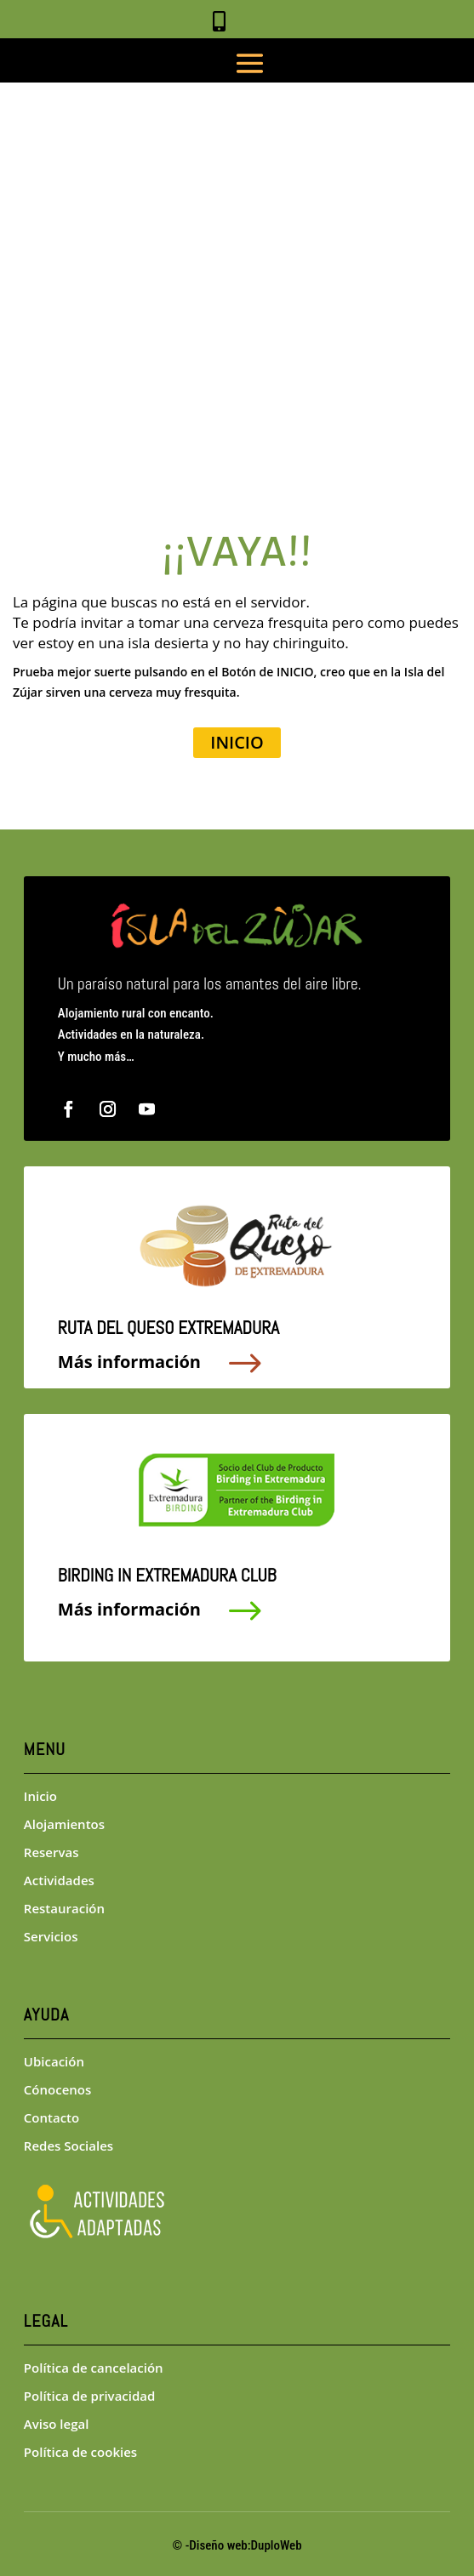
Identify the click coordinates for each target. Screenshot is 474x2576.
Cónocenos (57, 2089)
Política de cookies (80, 2451)
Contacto (51, 2117)
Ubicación (54, 2061)
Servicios (51, 1936)
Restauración (64, 1908)
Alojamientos (64, 1823)
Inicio (40, 1795)
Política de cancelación (93, 2367)
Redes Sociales (68, 2145)
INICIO (236, 742)
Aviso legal (56, 2423)
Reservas (51, 1852)
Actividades (59, 1880)
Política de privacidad (90, 2395)
